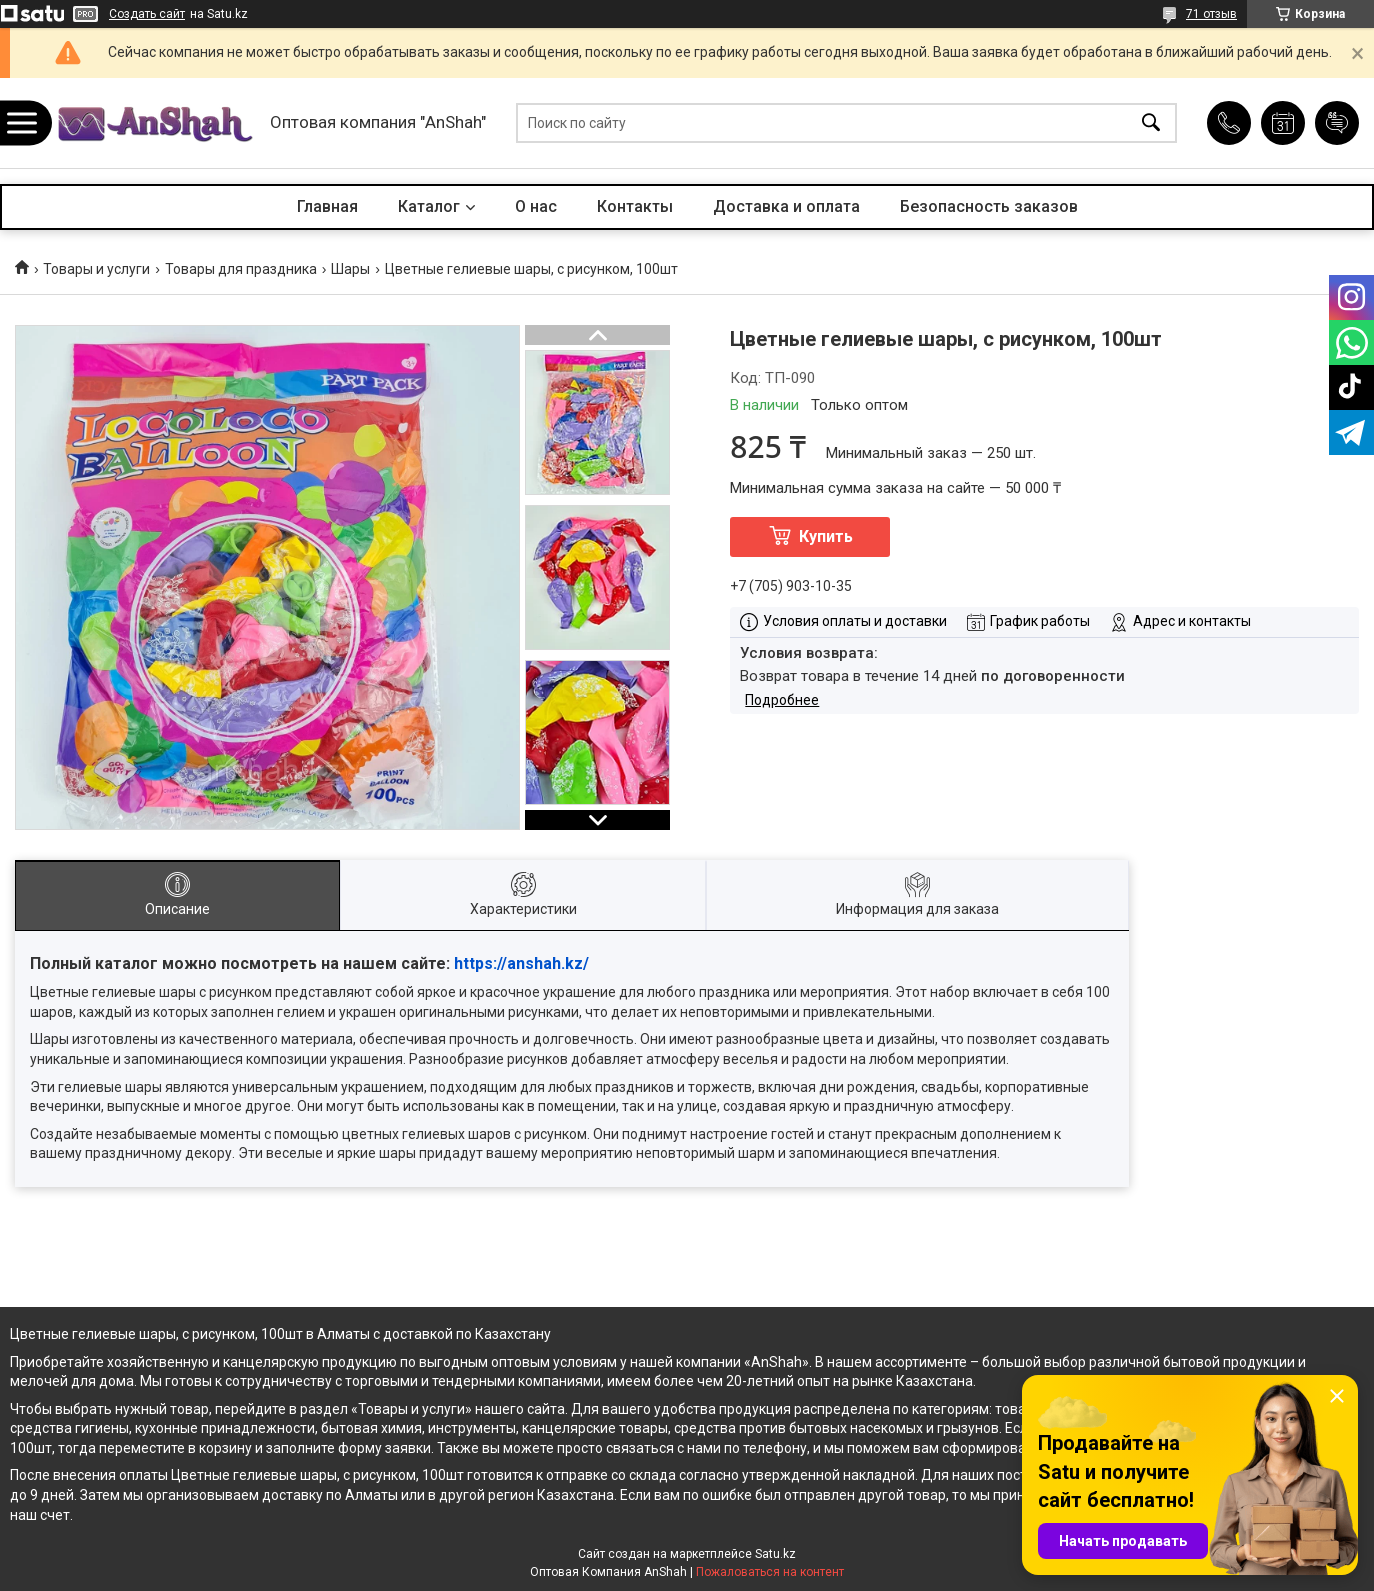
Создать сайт (147, 14)
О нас (536, 206)
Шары (350, 269)
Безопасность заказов (989, 206)
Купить (826, 536)
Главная (327, 206)
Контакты (635, 206)
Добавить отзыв (1337, 123)
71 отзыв (1211, 14)
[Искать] (1151, 123)
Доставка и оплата (786, 206)
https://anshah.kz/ (521, 963)
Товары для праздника (241, 269)
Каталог (429, 206)
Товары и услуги (96, 269)
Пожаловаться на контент (770, 1572)
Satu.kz (775, 1554)
